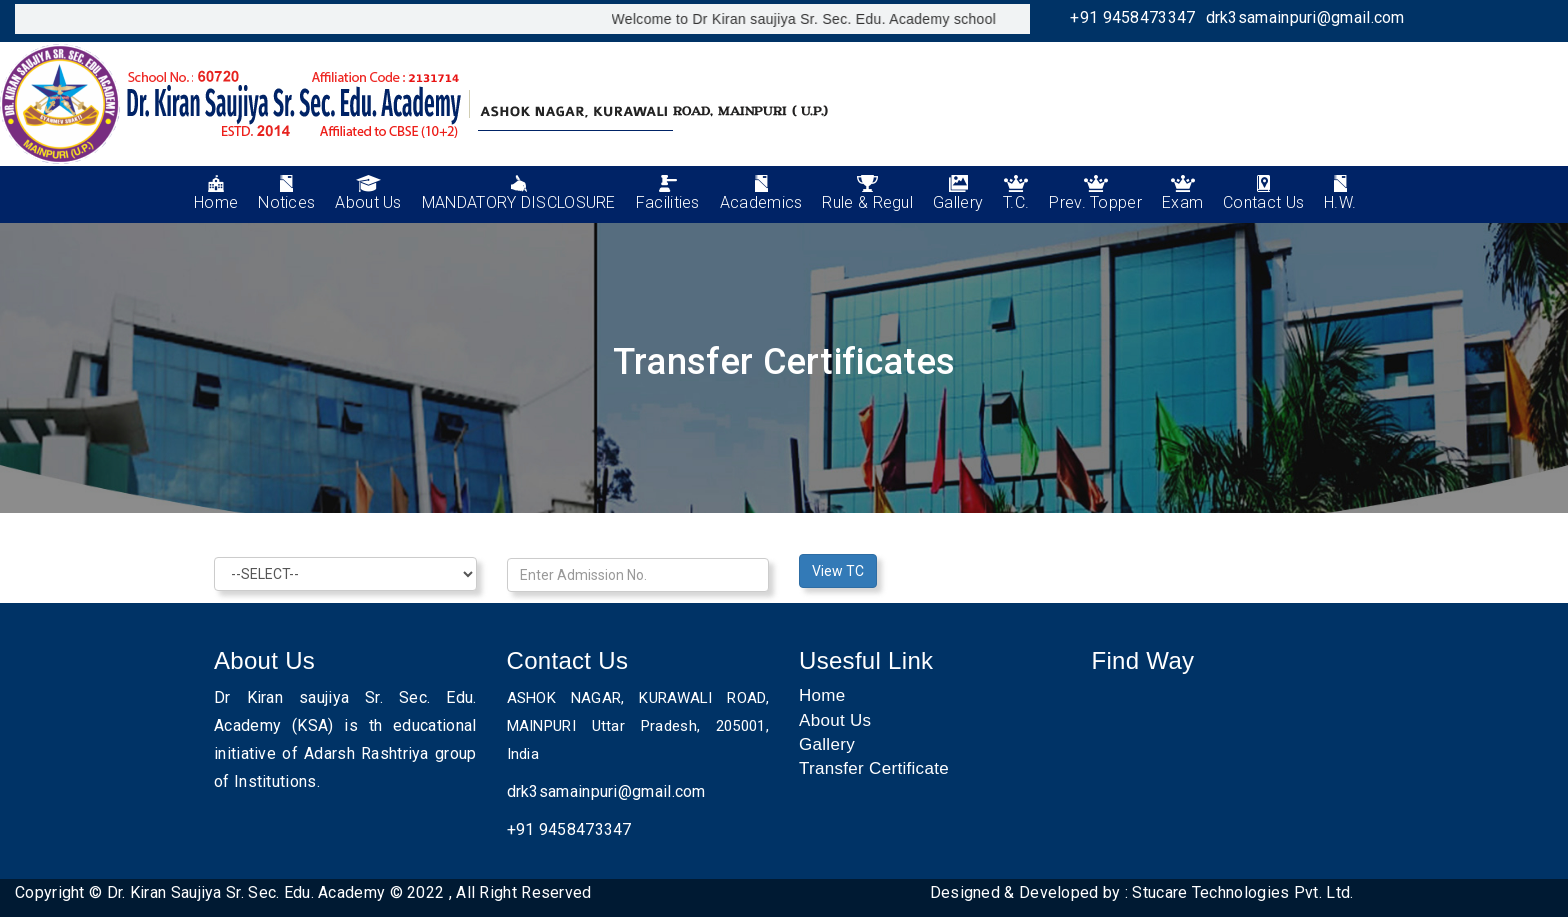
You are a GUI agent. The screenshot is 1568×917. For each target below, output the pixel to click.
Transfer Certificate (874, 768)
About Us (835, 720)
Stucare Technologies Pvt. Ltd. (1242, 892)
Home (822, 695)
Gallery (827, 744)
